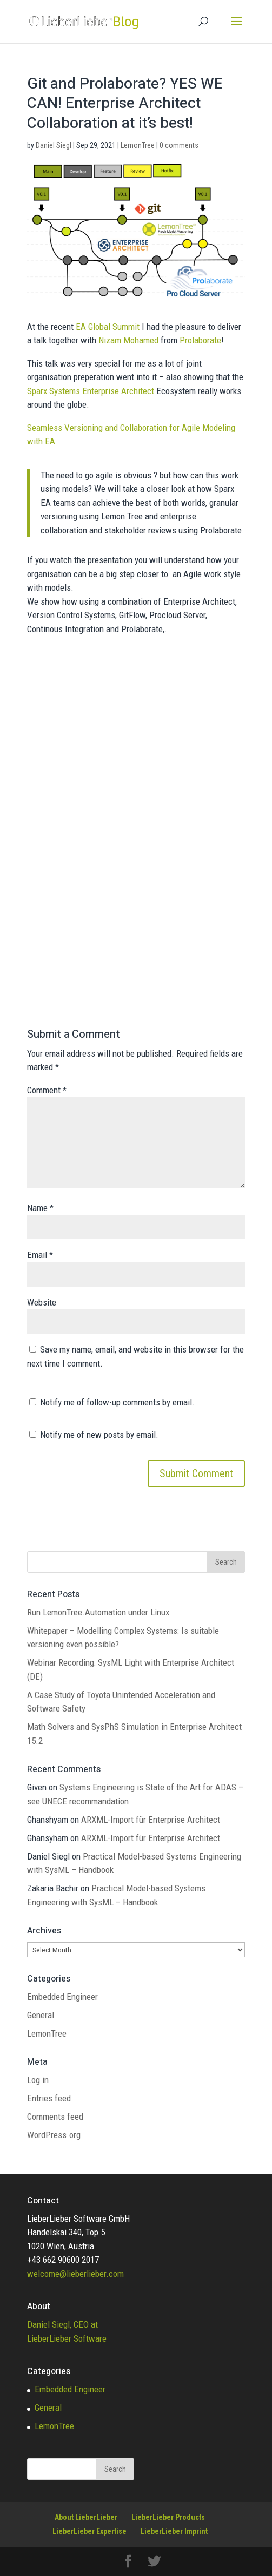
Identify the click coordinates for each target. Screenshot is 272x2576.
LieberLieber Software (67, 2338)
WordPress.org (54, 2134)
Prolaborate (200, 340)
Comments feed (55, 2116)
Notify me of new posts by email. (99, 1434)
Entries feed (49, 2098)
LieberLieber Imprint (174, 2531)
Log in (38, 2079)
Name (40, 1207)
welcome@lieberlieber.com (75, 2273)
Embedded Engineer (62, 1996)
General (40, 2015)
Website (41, 1302)
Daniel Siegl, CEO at (62, 2324)
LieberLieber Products (168, 2517)
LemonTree (138, 145)
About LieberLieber (86, 2517)
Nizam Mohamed (128, 340)
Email (40, 1254)
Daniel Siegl (53, 145)
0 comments (179, 145)
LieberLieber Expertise (89, 2531)
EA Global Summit (108, 326)
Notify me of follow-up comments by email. (117, 1402)
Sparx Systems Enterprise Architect (90, 391)
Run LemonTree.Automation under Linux (98, 1612)
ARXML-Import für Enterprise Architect (150, 1819)
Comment (47, 1090)
